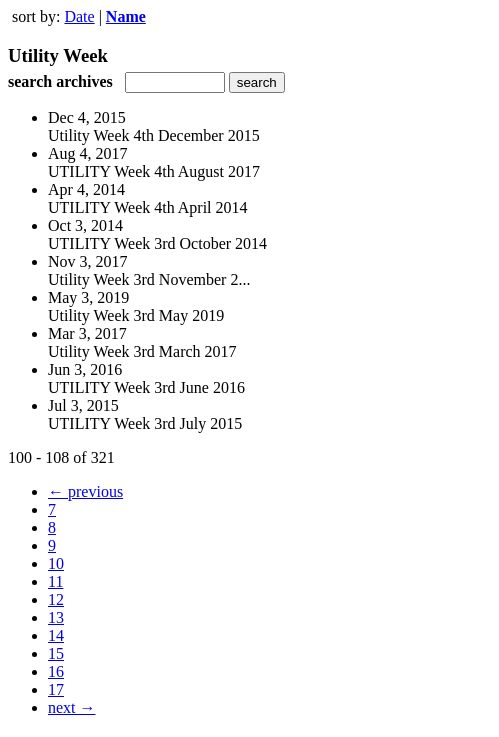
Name (126, 16)
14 (56, 635)
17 (56, 689)
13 (56, 617)
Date (79, 16)
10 (56, 563)
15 (56, 653)
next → (72, 707)
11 (55, 581)
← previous (85, 491)
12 (56, 599)
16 (56, 671)
